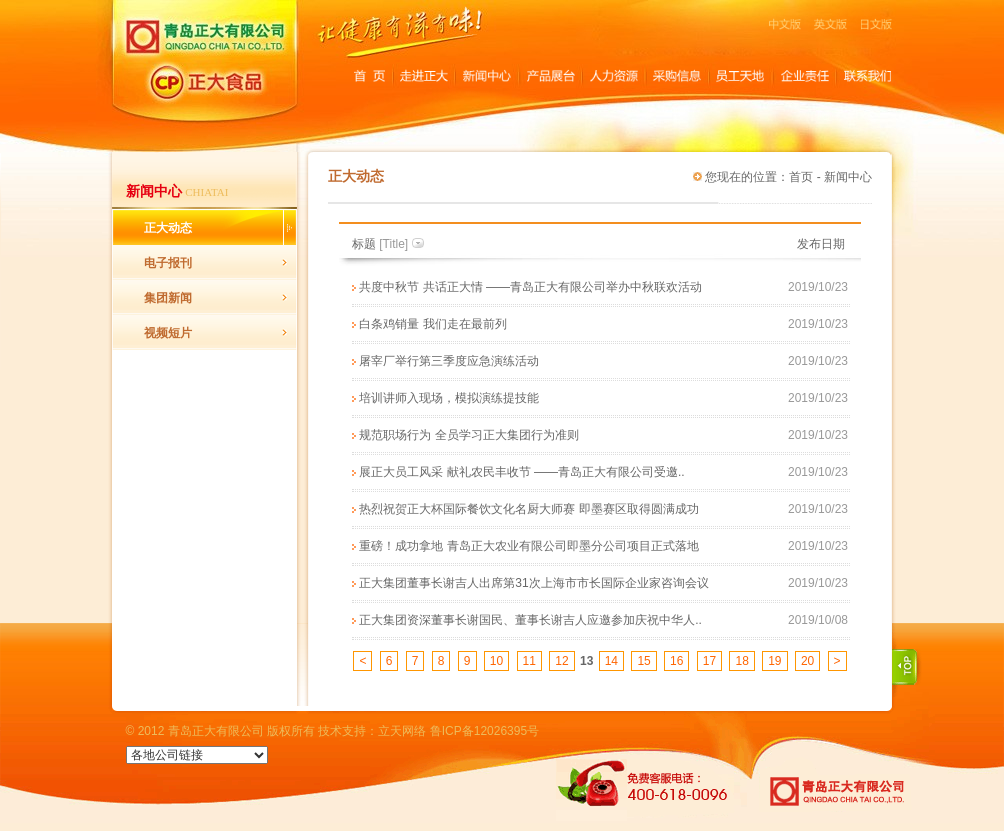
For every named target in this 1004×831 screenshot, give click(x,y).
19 (774, 661)
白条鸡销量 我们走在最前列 (432, 324)
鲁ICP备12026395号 (484, 731)
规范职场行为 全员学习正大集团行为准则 (468, 435)
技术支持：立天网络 (372, 731)
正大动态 (168, 228)
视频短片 (168, 333)
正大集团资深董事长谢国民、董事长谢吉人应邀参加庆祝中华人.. (530, 620)
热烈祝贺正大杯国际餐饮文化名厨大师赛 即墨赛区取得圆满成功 (528, 509)
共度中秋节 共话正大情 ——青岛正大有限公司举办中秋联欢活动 (530, 287)
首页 (801, 177)
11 (529, 661)
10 (496, 661)
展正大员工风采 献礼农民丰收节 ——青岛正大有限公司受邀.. (521, 472)
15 (643, 661)
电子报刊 (168, 263)
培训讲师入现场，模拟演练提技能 (449, 398)
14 (611, 661)
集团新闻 (168, 298)
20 (807, 661)
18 (741, 661)
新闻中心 (848, 177)
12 (561, 661)
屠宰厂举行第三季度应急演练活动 (449, 361)
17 (709, 661)
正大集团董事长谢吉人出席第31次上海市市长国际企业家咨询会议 (533, 583)
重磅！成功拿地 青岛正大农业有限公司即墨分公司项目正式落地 (528, 546)
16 (676, 661)
